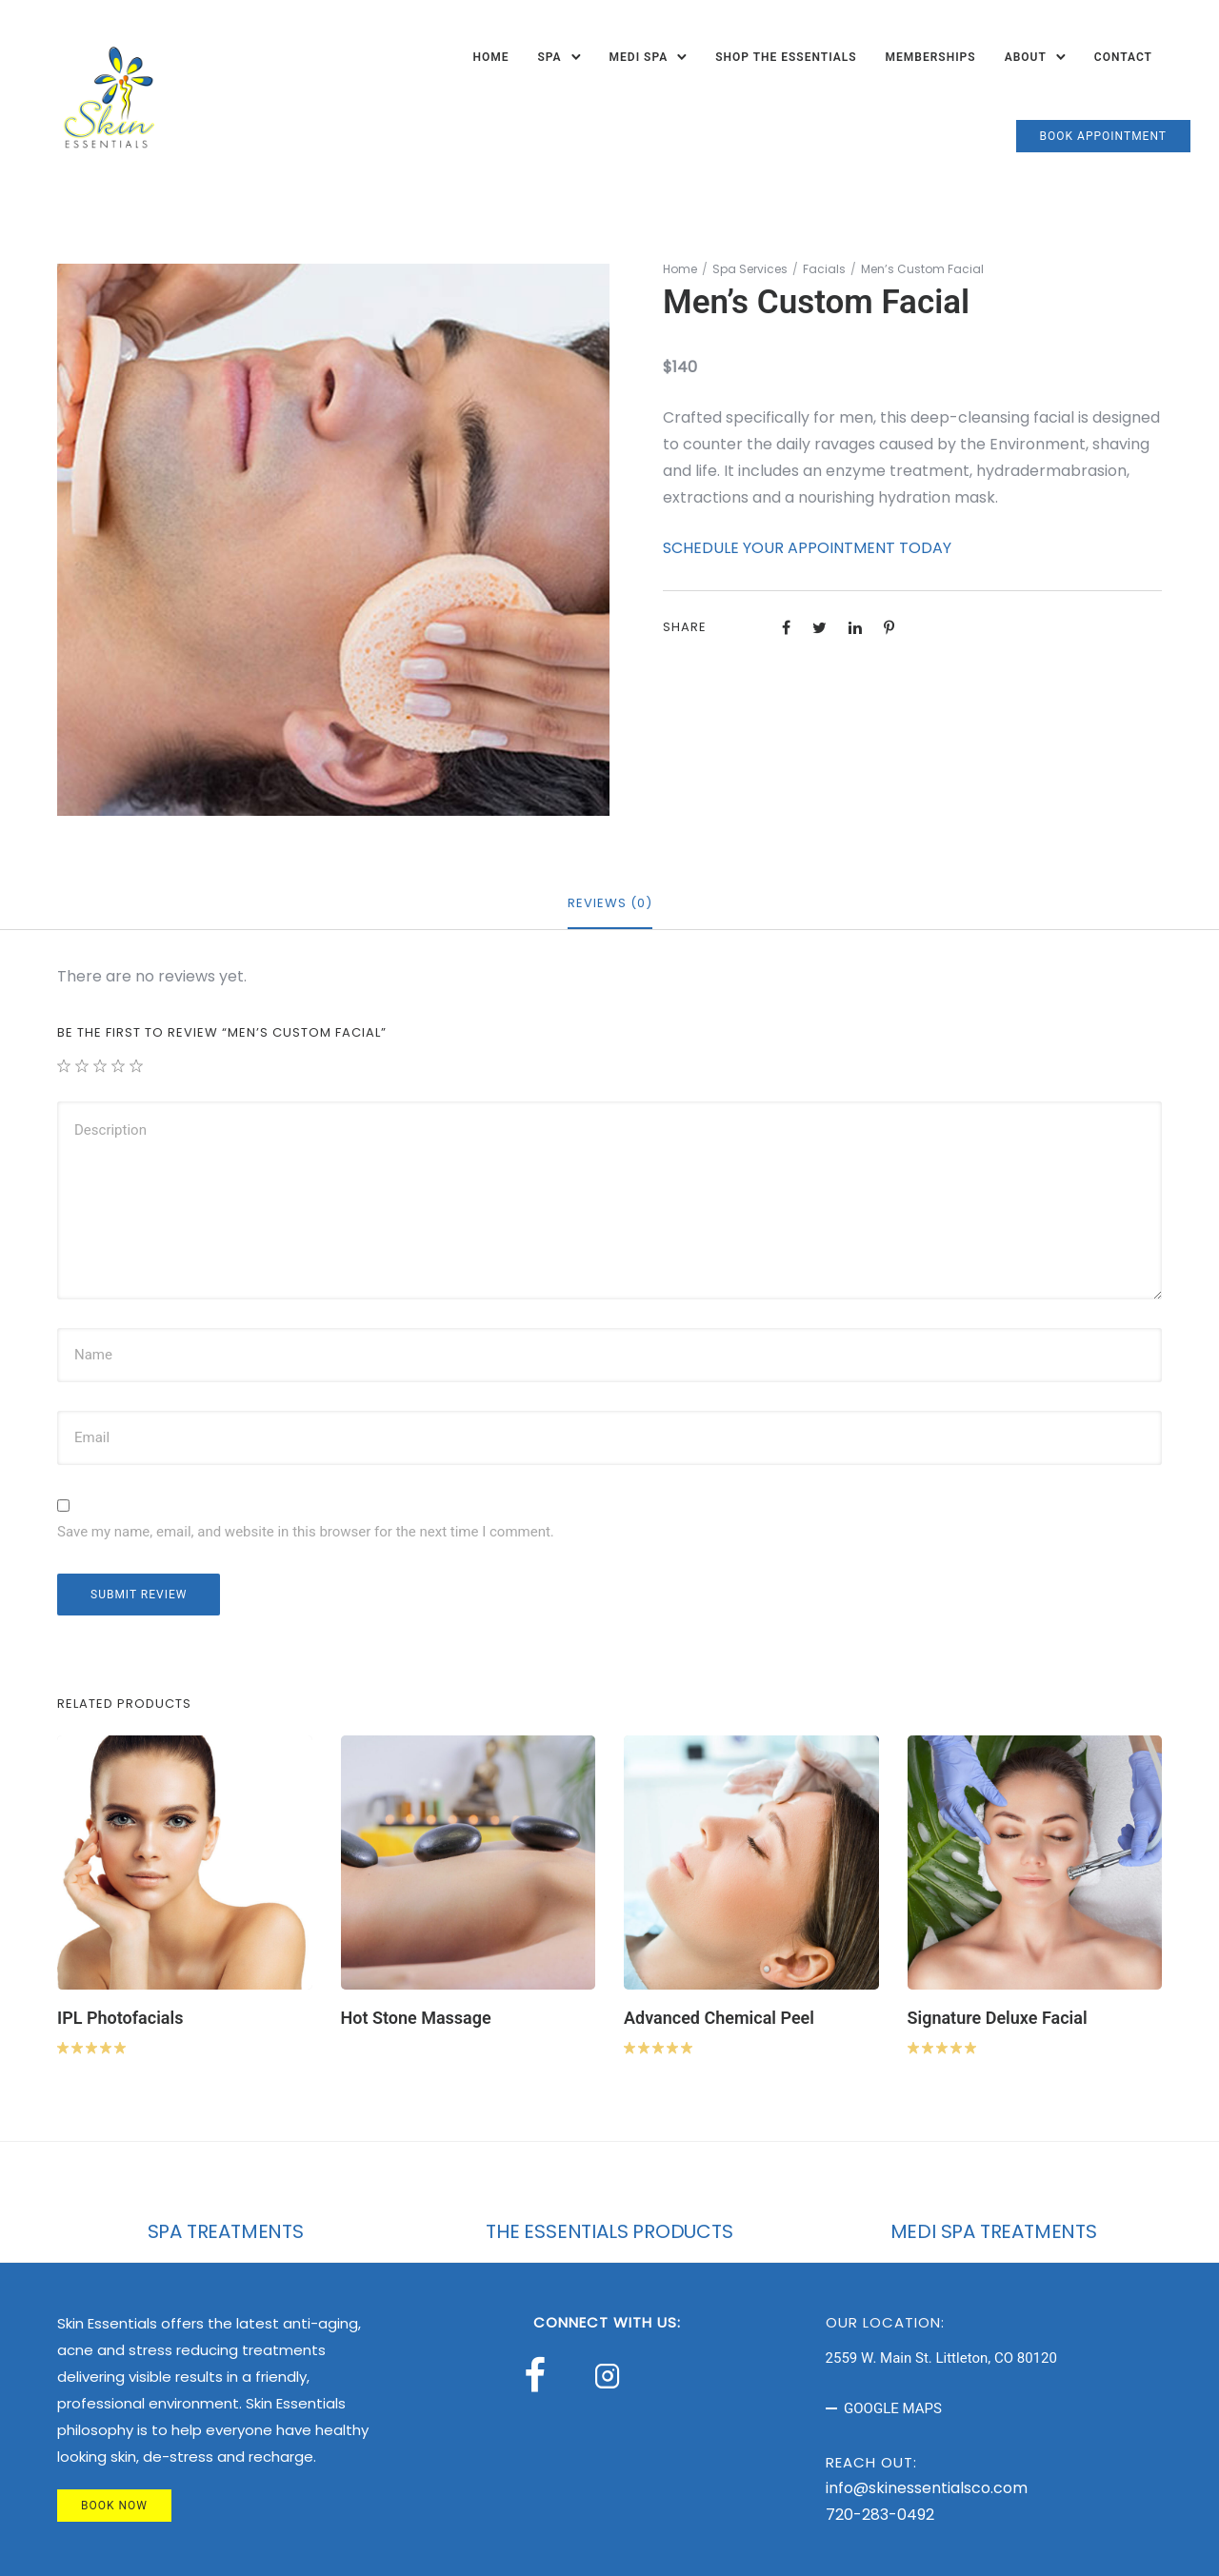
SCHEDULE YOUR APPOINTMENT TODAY (807, 548)
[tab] (610, 904)
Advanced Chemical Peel (719, 2018)
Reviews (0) (610, 903)
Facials (824, 269)
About (1026, 57)
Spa (549, 57)
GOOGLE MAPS (893, 2408)
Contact (1123, 57)
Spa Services (750, 269)
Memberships (931, 57)
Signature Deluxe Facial (998, 2018)
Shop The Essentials (785, 57)
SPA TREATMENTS (226, 2231)
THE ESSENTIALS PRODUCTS (609, 2231)
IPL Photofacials (120, 2018)
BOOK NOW (114, 2505)
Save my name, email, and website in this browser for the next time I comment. (305, 1531)
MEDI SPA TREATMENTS (993, 2231)
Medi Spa (639, 57)
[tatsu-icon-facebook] (543, 2375)
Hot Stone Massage (416, 2018)
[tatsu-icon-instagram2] (612, 2375)
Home (490, 57)
